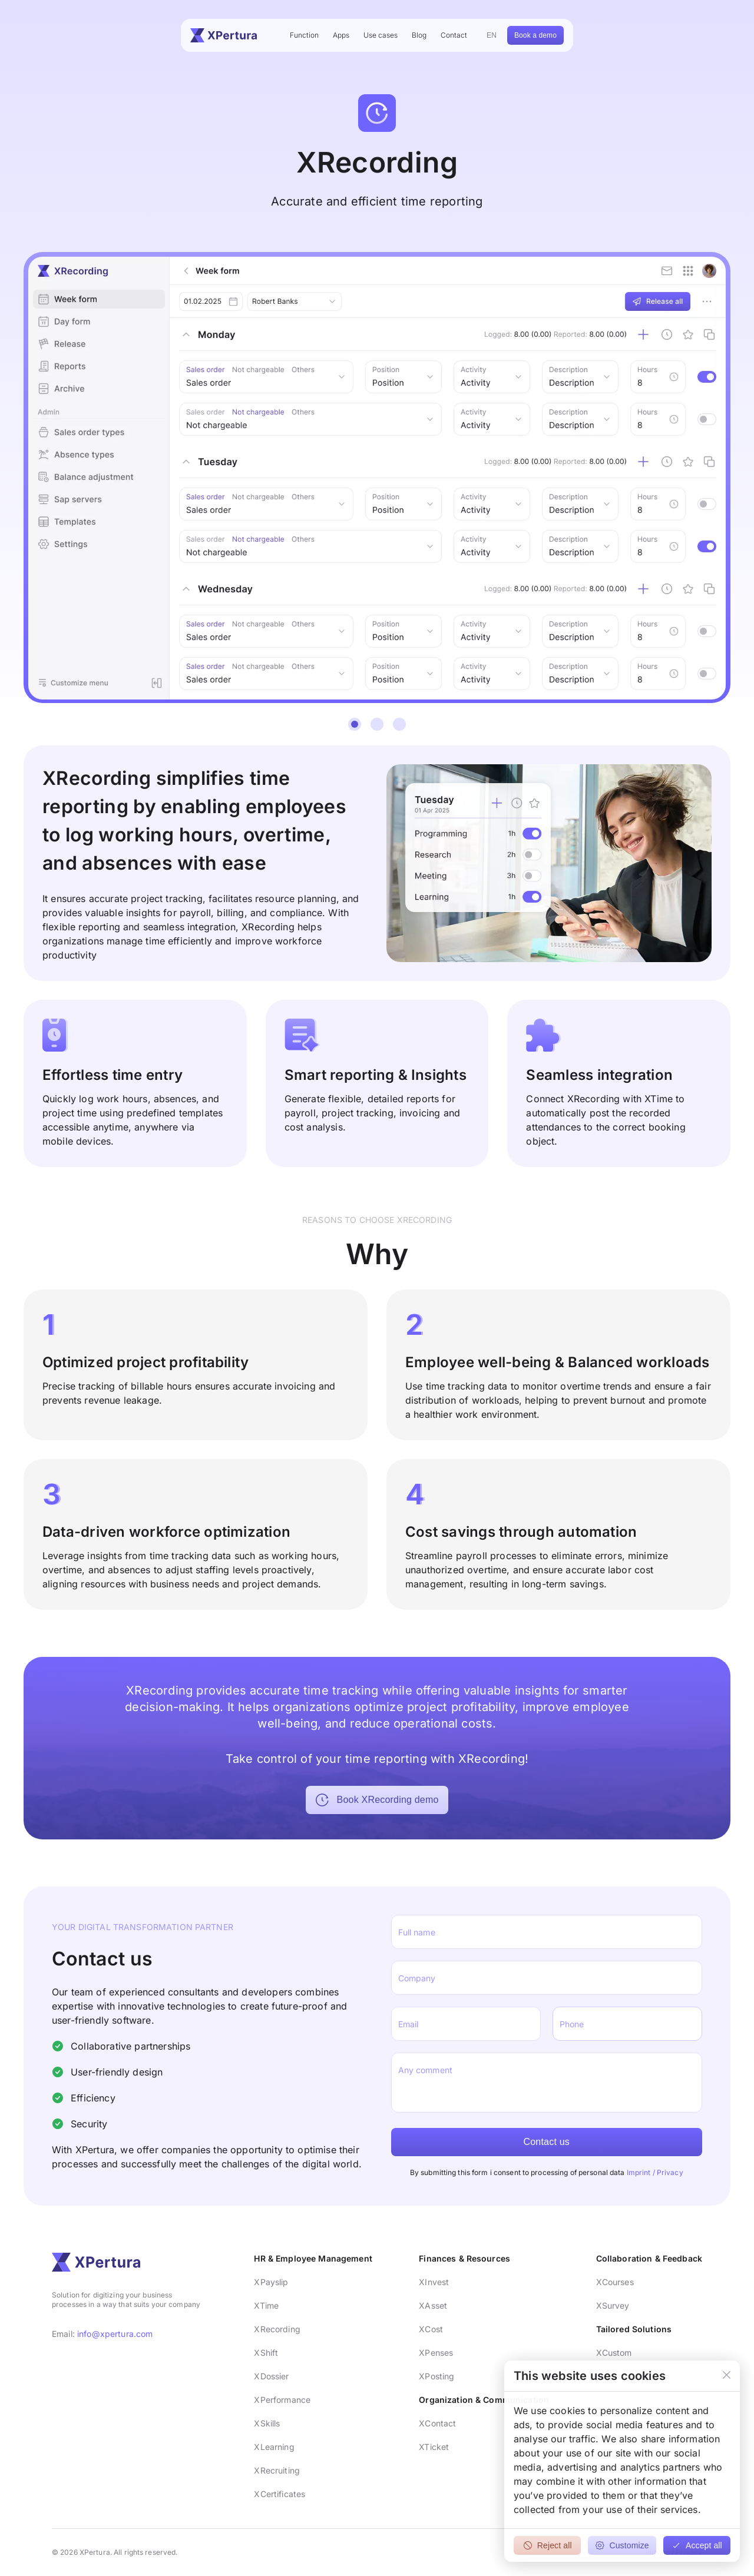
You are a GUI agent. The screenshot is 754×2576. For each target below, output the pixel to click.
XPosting (436, 2376)
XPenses (436, 2353)
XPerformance (282, 2400)
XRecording (277, 2329)
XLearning (274, 2447)
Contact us (547, 2142)
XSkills (267, 2423)
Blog (419, 35)
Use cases (380, 35)
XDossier (271, 2376)
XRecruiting (277, 2470)
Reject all (547, 2545)
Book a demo (535, 35)
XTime (266, 2305)
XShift (266, 2353)
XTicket (434, 2447)
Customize (622, 2545)
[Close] (726, 2376)
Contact (454, 35)
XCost (431, 2329)
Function (304, 35)
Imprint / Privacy (655, 2172)
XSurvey (613, 2305)
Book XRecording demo (376, 1800)
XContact (437, 2423)
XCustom (614, 2353)
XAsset (433, 2305)
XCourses (615, 2282)
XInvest (434, 2282)
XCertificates (279, 2494)
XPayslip (271, 2282)
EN (492, 35)
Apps (341, 35)
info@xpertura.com (115, 2334)
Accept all (697, 2545)
